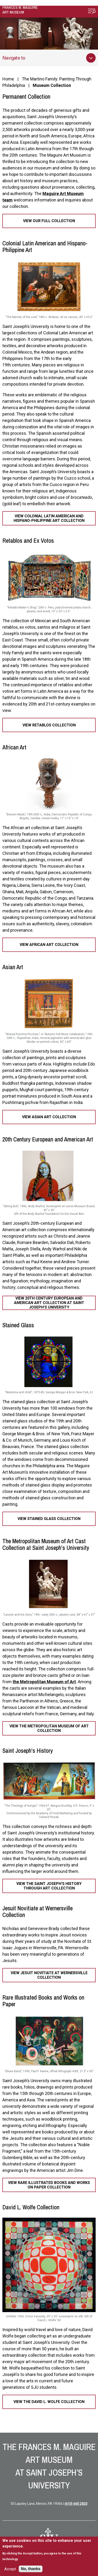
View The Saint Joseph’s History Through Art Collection (49, 1885)
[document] (48, 2550)
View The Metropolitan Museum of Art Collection (49, 1728)
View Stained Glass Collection (49, 1518)
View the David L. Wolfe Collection (49, 2401)
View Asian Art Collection (49, 1117)
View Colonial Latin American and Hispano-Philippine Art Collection (49, 518)
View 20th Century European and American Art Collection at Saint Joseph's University (49, 1302)
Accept (10, 2569)
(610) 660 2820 (76, 2504)
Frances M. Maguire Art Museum (20, 10)
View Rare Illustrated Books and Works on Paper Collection (49, 2184)
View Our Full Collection (49, 221)
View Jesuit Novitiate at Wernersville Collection (49, 1975)
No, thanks (30, 2569)
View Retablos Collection (49, 725)
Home (8, 78)
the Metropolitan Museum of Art (44, 1681)
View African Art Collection (49, 944)
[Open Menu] (92, 12)
